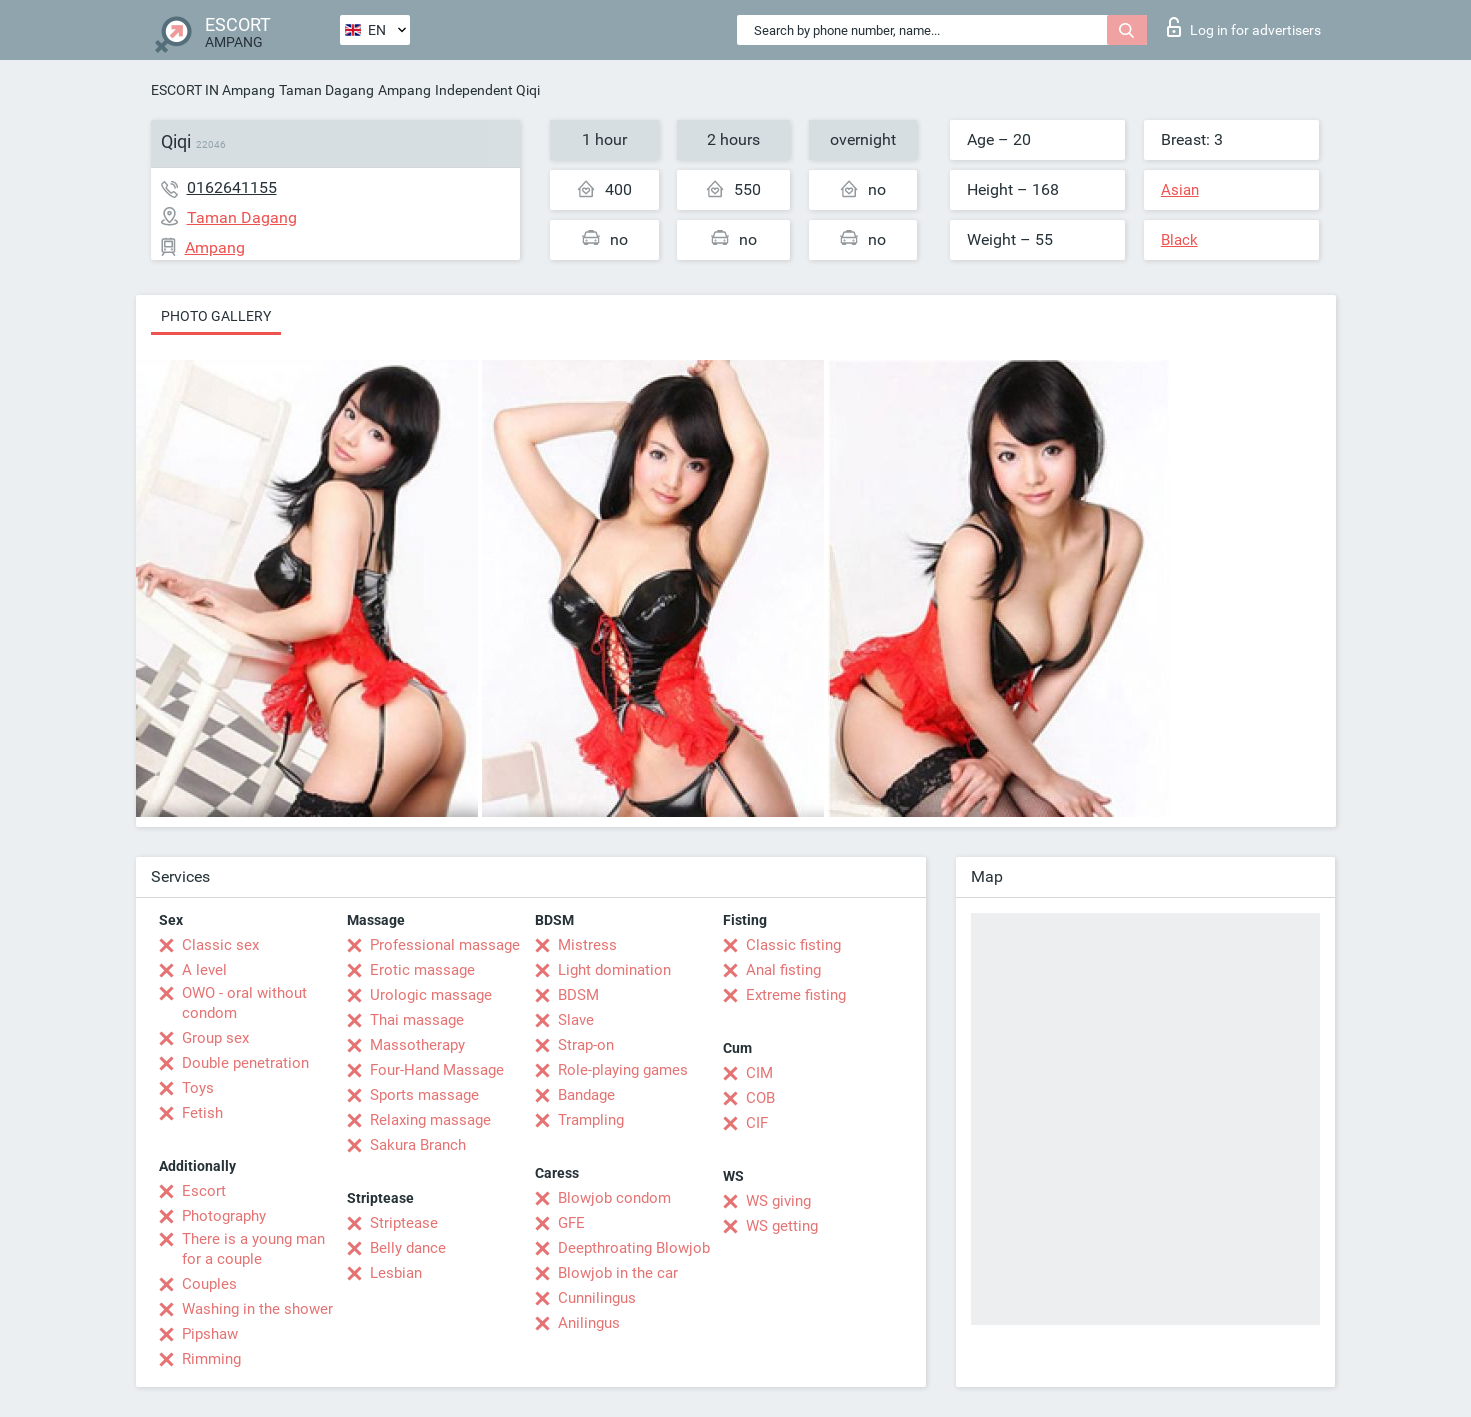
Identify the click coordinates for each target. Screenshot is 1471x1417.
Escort (204, 1191)
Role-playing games (623, 1070)
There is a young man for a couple (253, 1249)
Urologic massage (431, 995)
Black (1179, 240)
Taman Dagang (326, 90)
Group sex (215, 1038)
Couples (209, 1284)
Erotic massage (422, 970)
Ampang (404, 90)
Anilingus (589, 1323)
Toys (198, 1088)
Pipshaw (210, 1334)
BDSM (578, 995)
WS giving (778, 1201)
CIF (757, 1123)
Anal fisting (783, 970)
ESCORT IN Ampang (213, 90)
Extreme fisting (796, 995)
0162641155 (232, 187)
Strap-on (586, 1045)
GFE (571, 1223)
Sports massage (424, 1095)
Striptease (404, 1223)
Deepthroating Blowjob (634, 1248)
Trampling (591, 1120)
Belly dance (408, 1248)
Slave (576, 1020)
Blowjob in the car (618, 1273)
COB (760, 1098)
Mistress (587, 945)
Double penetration (245, 1063)
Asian (1180, 190)
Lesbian (396, 1273)
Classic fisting (793, 945)
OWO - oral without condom (244, 1003)
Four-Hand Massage (437, 1070)
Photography (224, 1216)
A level (204, 970)
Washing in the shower (257, 1309)
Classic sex (220, 945)
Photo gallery (216, 316)
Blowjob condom (614, 1198)
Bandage (586, 1095)
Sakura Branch (418, 1145)
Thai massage (417, 1020)
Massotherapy (417, 1045)
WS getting (782, 1226)
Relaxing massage (430, 1120)
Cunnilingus (597, 1298)
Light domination (614, 970)
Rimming (211, 1359)
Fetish (202, 1113)
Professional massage (445, 945)
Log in (1244, 27)
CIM (759, 1073)
